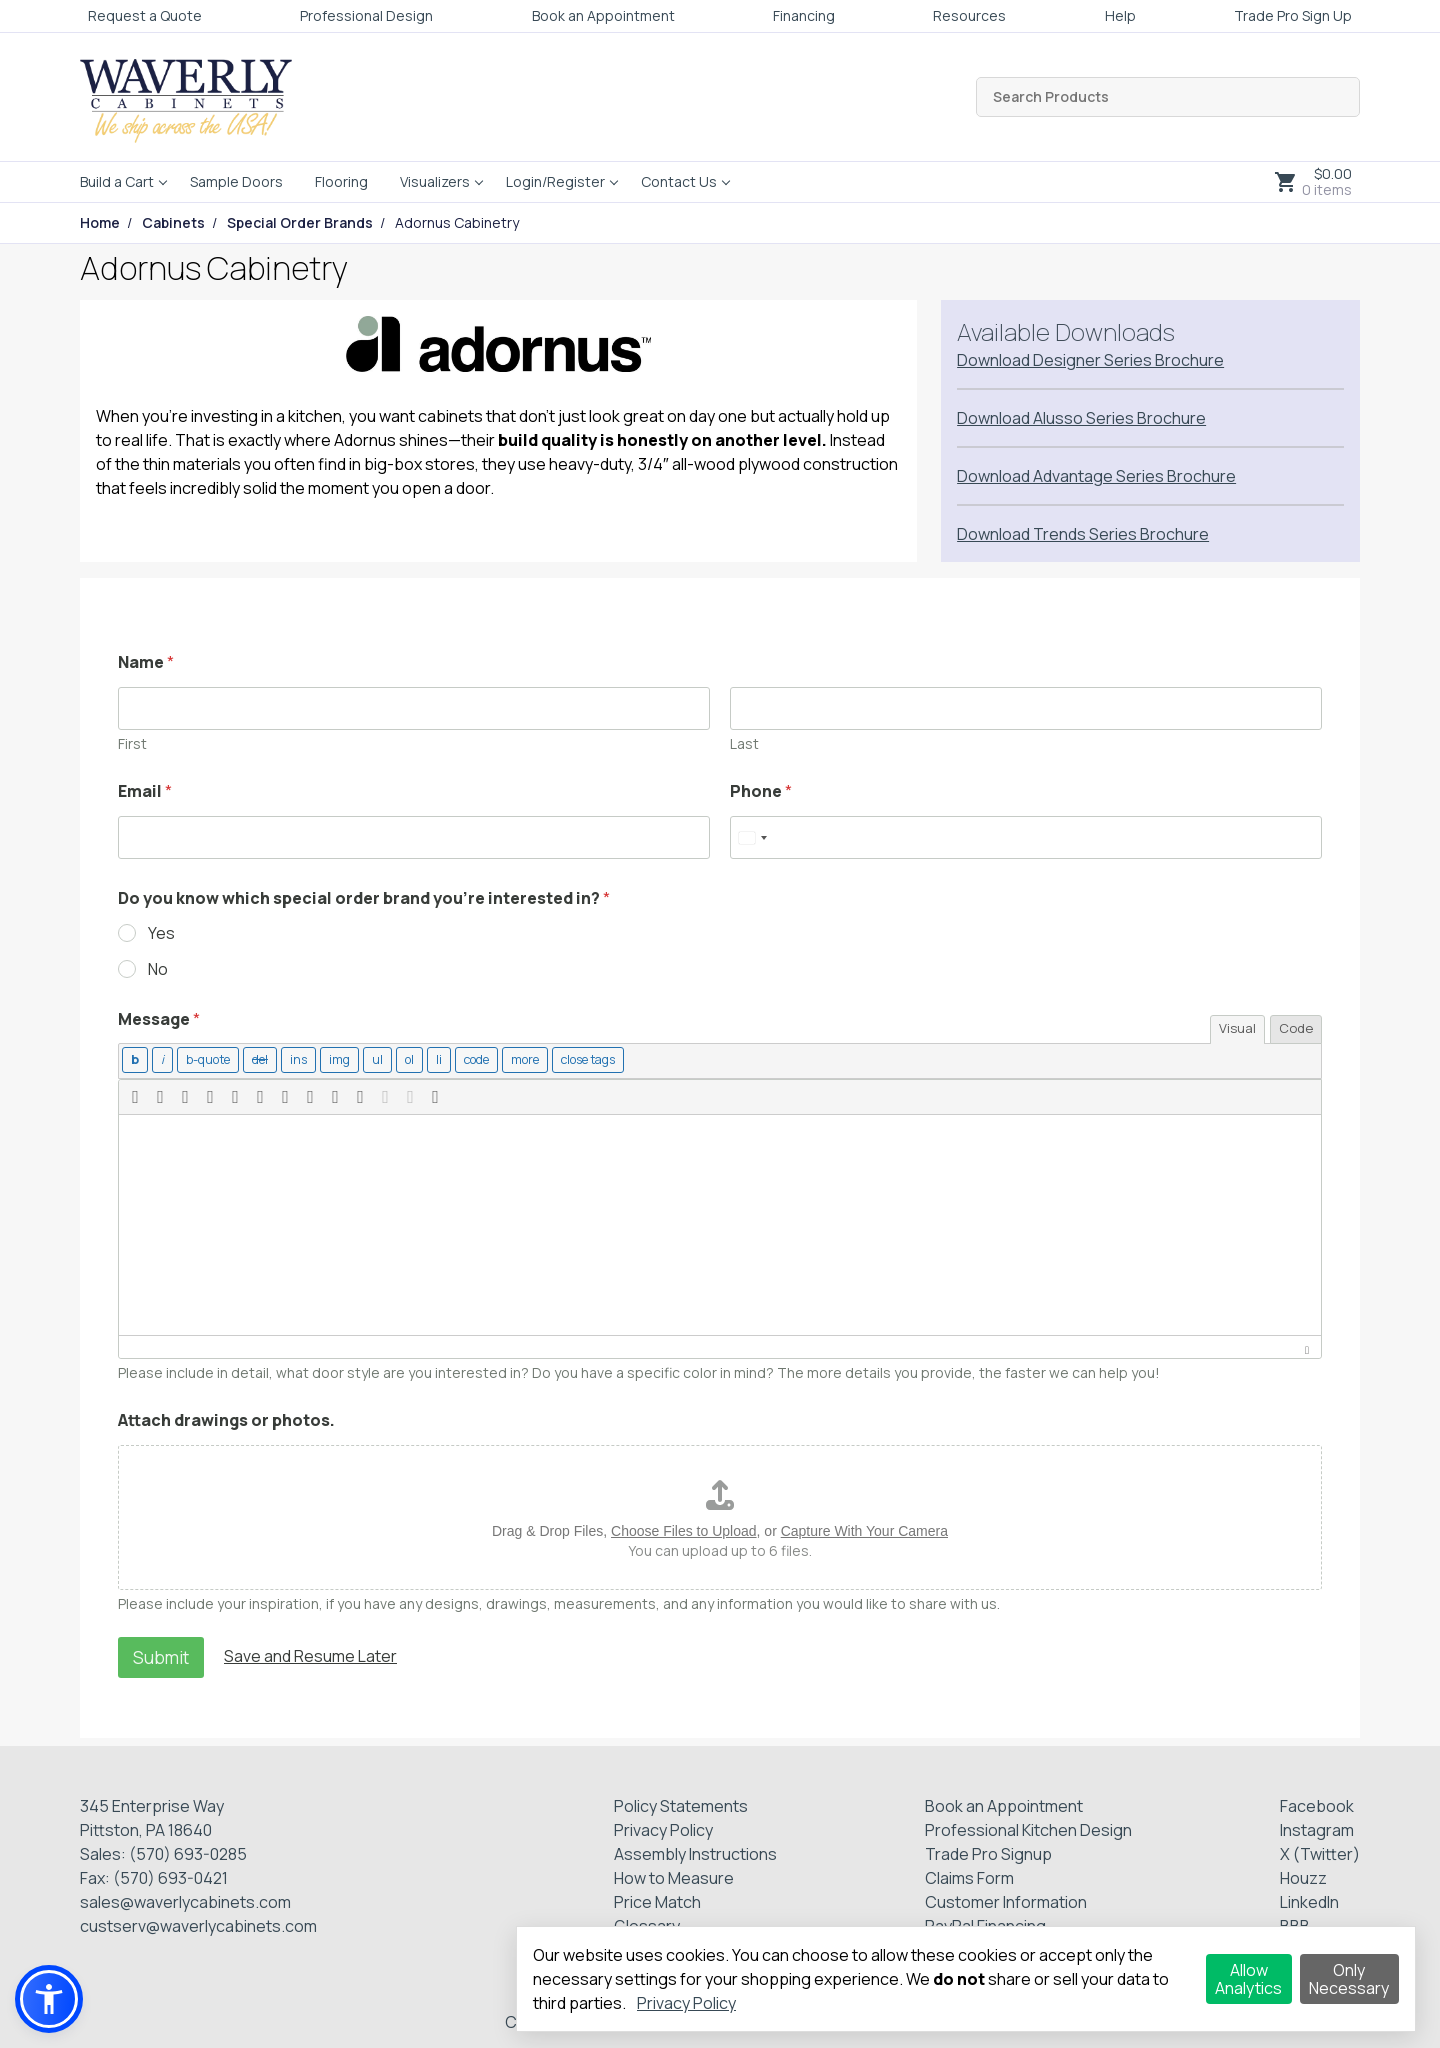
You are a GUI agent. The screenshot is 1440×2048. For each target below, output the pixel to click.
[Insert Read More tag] (514, 1060)
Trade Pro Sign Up (1293, 15)
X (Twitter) (1320, 1852)
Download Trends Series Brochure (1083, 534)
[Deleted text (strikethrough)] (254, 1060)
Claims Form (969, 1876)
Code (1296, 1028)
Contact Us (679, 181)
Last (744, 743)
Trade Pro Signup (988, 1852)
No (158, 969)
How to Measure (674, 1876)
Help (1120, 15)
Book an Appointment (603, 15)
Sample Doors (236, 181)
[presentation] (135, 1095)
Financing (804, 15)
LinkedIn (1309, 1900)
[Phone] (1026, 837)
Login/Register (555, 181)
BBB (1295, 1924)
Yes (161, 933)
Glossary (647, 1924)
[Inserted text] (292, 1060)
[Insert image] (332, 1060)
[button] (135, 1095)
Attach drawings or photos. (226, 1418)
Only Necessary (1349, 1979)
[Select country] (752, 837)
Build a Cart (117, 181)
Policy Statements (681, 1804)
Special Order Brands (300, 223)
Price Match (657, 1900)
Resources (969, 15)
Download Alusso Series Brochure (1081, 418)
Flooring (341, 181)
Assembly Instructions (695, 1852)
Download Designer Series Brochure (1090, 360)
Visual (1237, 1028)
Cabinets (173, 223)
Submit (161, 1655)
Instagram (1317, 1828)
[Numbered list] (400, 1060)
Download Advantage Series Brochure (1096, 476)
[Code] (467, 1060)
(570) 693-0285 (188, 1852)
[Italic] (161, 1060)
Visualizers (435, 181)
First (132, 743)
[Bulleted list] (369, 1060)
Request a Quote (145, 15)
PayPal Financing (985, 1924)
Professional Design (366, 15)
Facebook (1317, 1804)
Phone (761, 791)
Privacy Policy (663, 1828)
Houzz (1303, 1876)
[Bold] (134, 1060)
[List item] (430, 1060)
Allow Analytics (1248, 1979)
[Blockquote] (205, 1060)
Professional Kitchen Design (1028, 1828)
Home (100, 223)
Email (145, 791)
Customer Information (1006, 1900)
